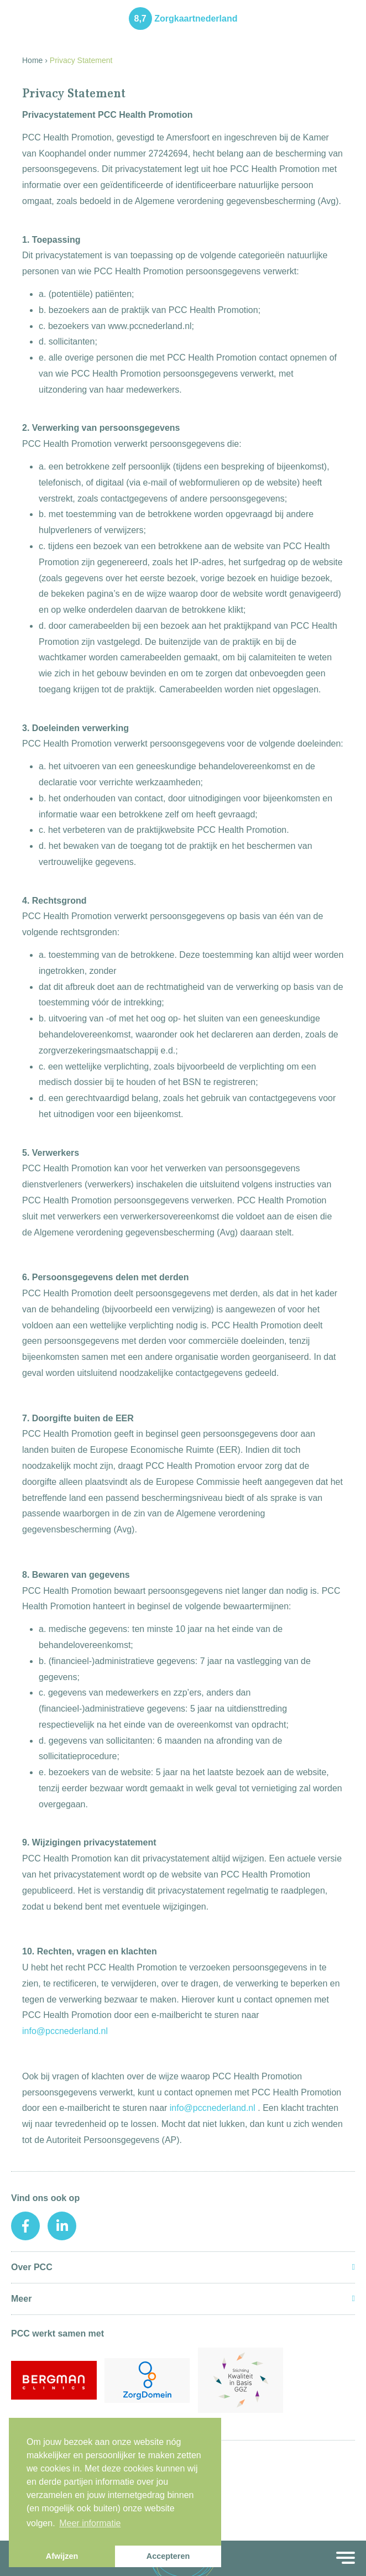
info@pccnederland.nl (65, 2031)
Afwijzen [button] (62, 2556)
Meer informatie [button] (90, 2523)
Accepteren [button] (168, 2556)
